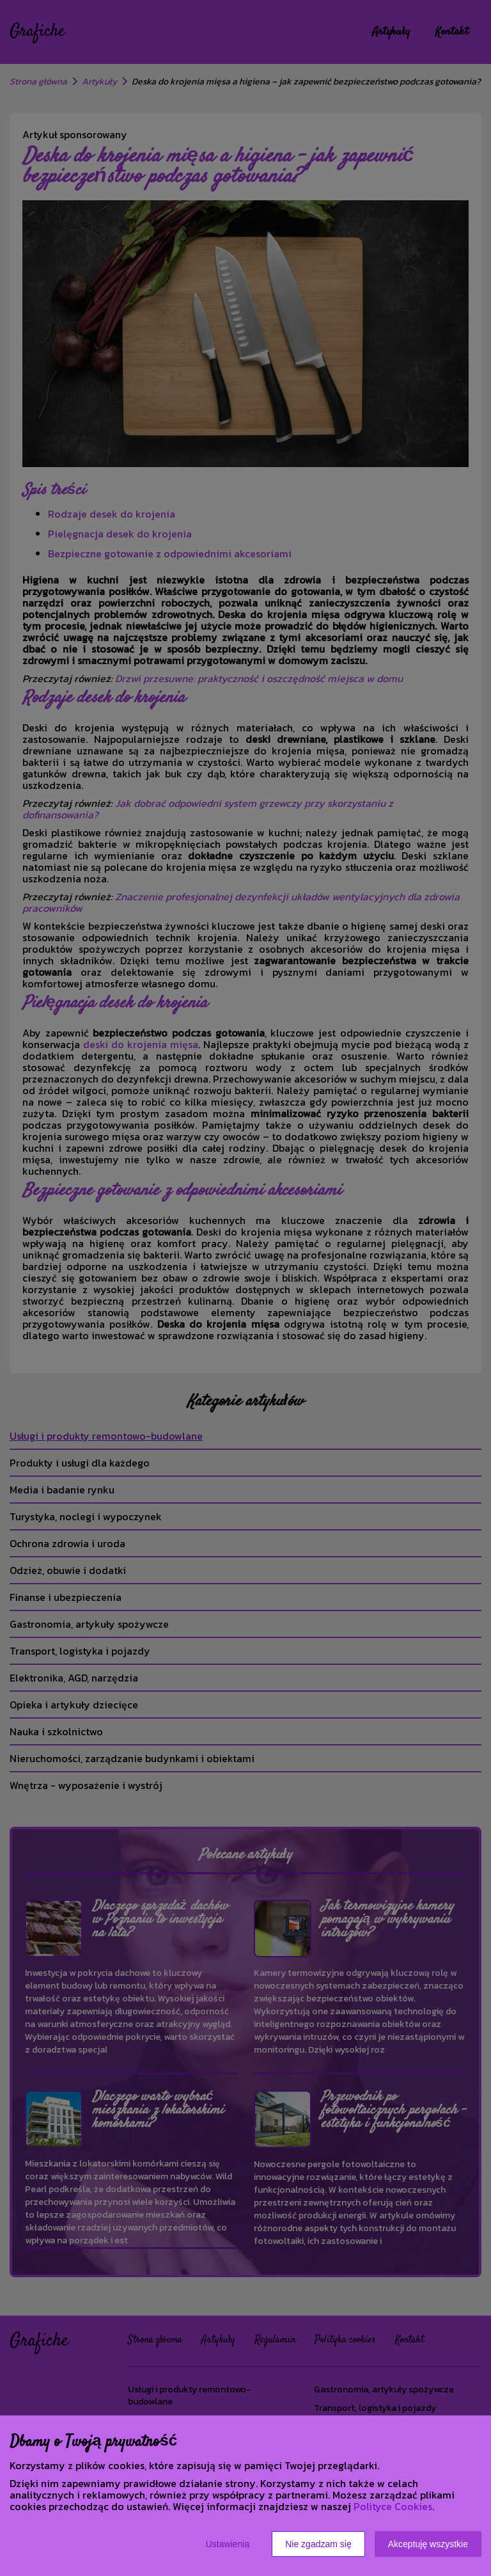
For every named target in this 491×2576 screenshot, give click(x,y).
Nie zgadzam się (318, 2544)
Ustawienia (227, 2544)
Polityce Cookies (393, 2506)
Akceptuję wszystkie (428, 2544)
